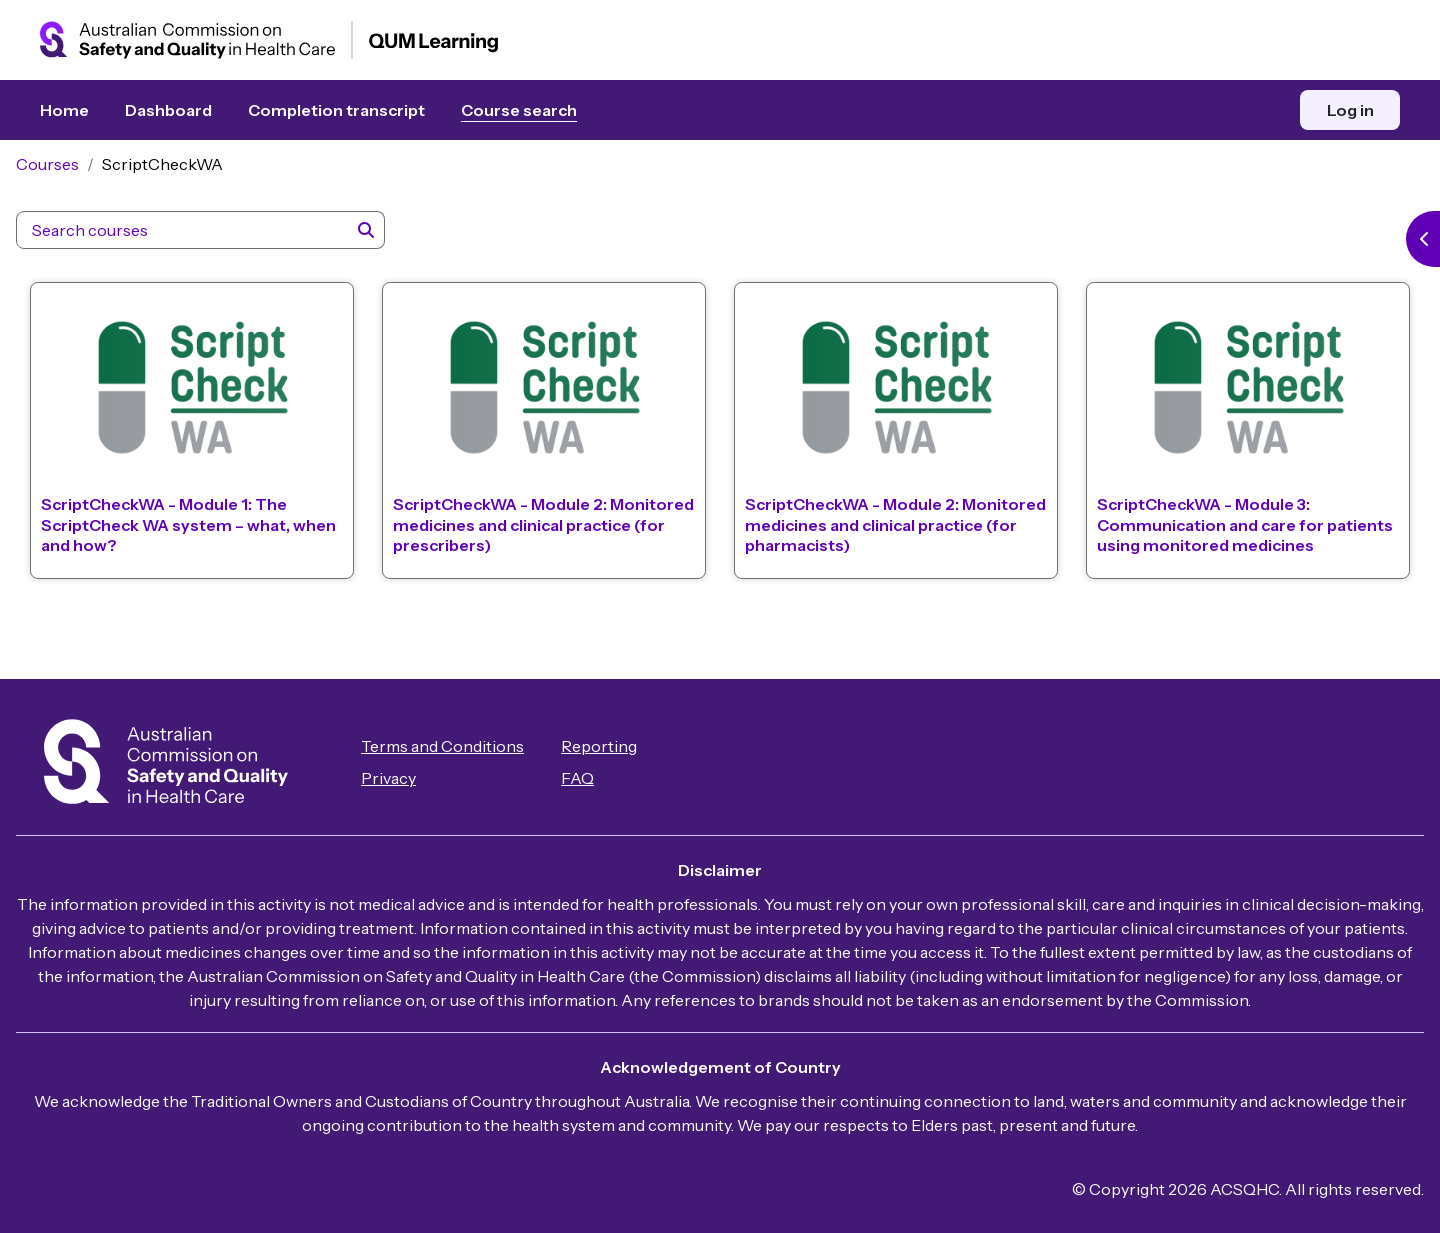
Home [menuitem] (64, 110)
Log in (1350, 110)
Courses (71, 184)
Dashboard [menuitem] (168, 110)
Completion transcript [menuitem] (336, 110)
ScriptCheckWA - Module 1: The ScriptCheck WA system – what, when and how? (188, 538)
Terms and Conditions (466, 747)
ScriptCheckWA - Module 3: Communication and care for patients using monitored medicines (1227, 538)
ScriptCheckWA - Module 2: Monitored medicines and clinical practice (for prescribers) (532, 538)
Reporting (623, 747)
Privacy (412, 779)
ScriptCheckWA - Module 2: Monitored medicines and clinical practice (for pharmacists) (872, 538)
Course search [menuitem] (519, 110)
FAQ (601, 779)
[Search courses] (206, 250)
